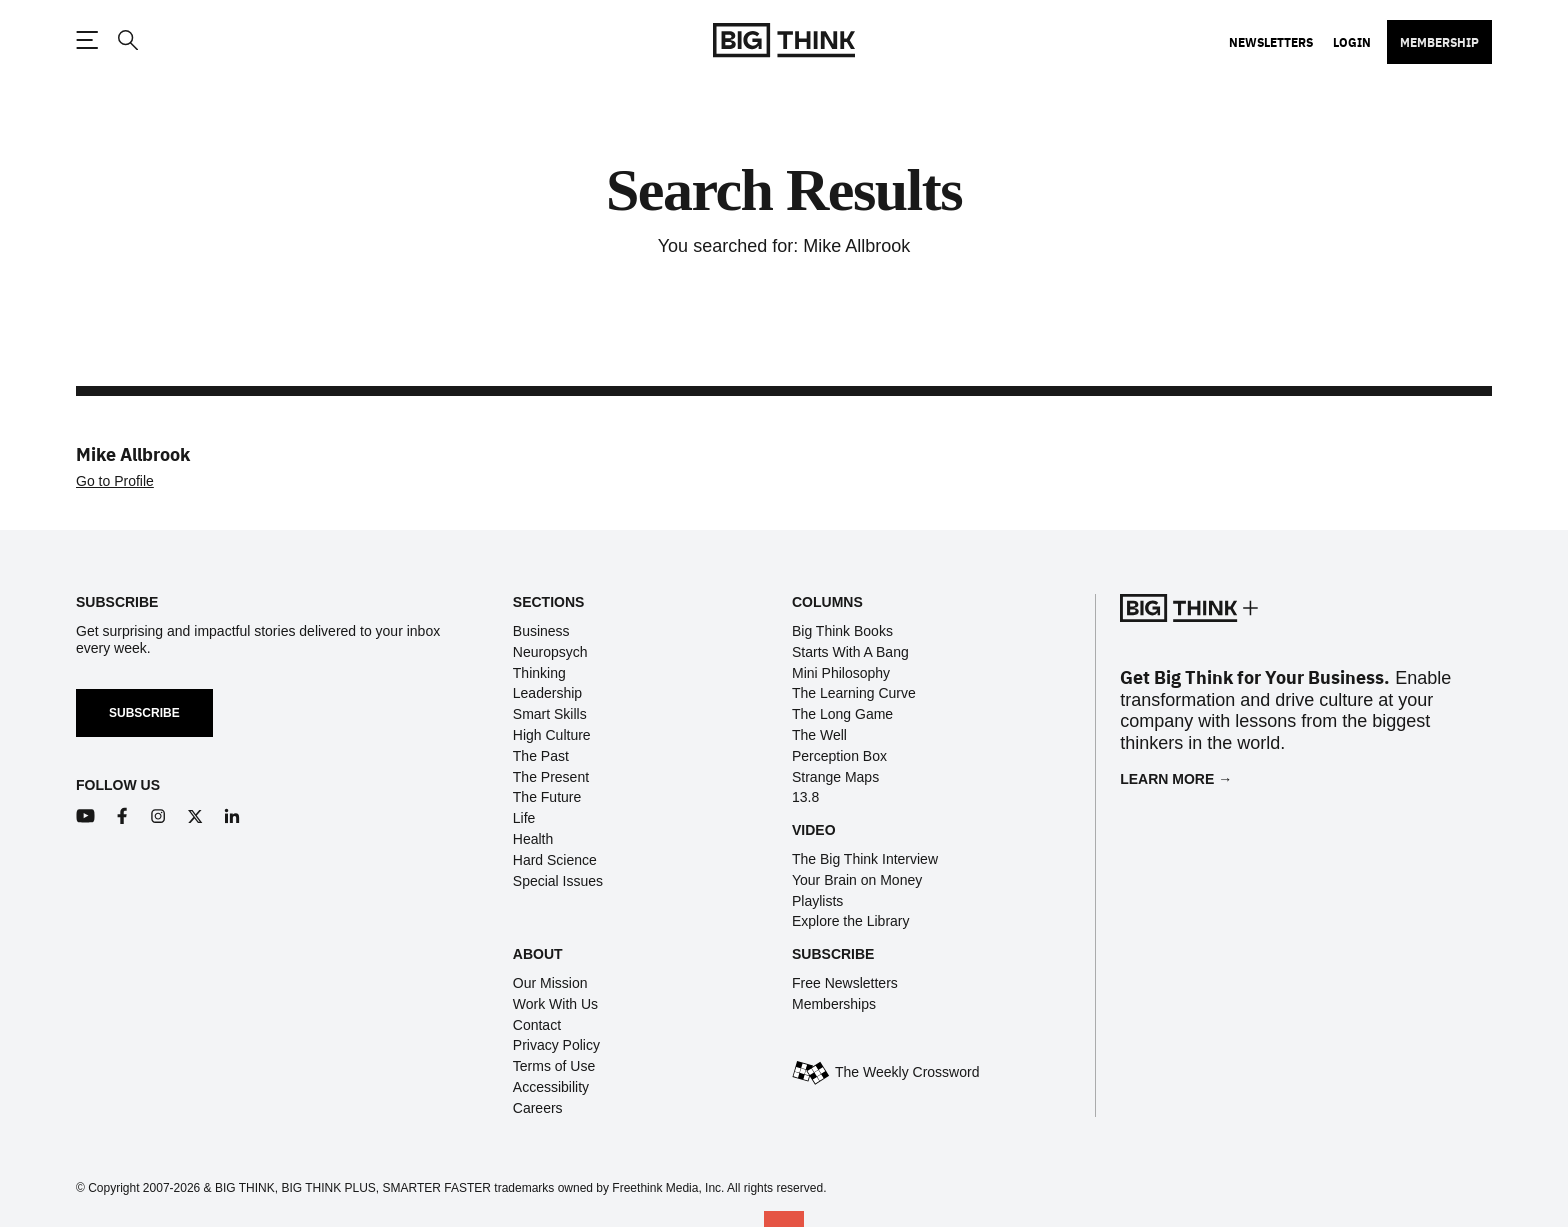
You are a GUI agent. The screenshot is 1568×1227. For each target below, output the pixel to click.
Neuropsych (550, 652)
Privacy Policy (556, 1045)
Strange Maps (835, 777)
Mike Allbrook (133, 453)
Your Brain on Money (857, 880)
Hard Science (555, 860)
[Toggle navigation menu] (87, 40)
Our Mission (550, 983)
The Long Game (842, 714)
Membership (1439, 42)
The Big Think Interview (865, 859)
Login (1352, 42)
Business (541, 631)
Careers (538, 1108)
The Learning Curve (854, 693)
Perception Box (839, 756)
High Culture (552, 735)
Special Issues (558, 881)
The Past (541, 756)
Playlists (817, 901)
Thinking (539, 673)
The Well (819, 735)
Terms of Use (554, 1066)
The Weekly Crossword (907, 1072)
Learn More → (1176, 779)
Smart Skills (550, 714)
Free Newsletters (845, 983)
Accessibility (551, 1087)
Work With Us (555, 1004)
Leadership (547, 693)
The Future (547, 797)
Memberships (834, 1004)
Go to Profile (115, 481)
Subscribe (144, 713)
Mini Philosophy (841, 673)
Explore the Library (851, 921)
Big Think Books (842, 631)
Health (533, 839)
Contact (537, 1025)
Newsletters (1271, 42)
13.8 (805, 797)
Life (524, 818)
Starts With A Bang (850, 652)
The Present (551, 777)
